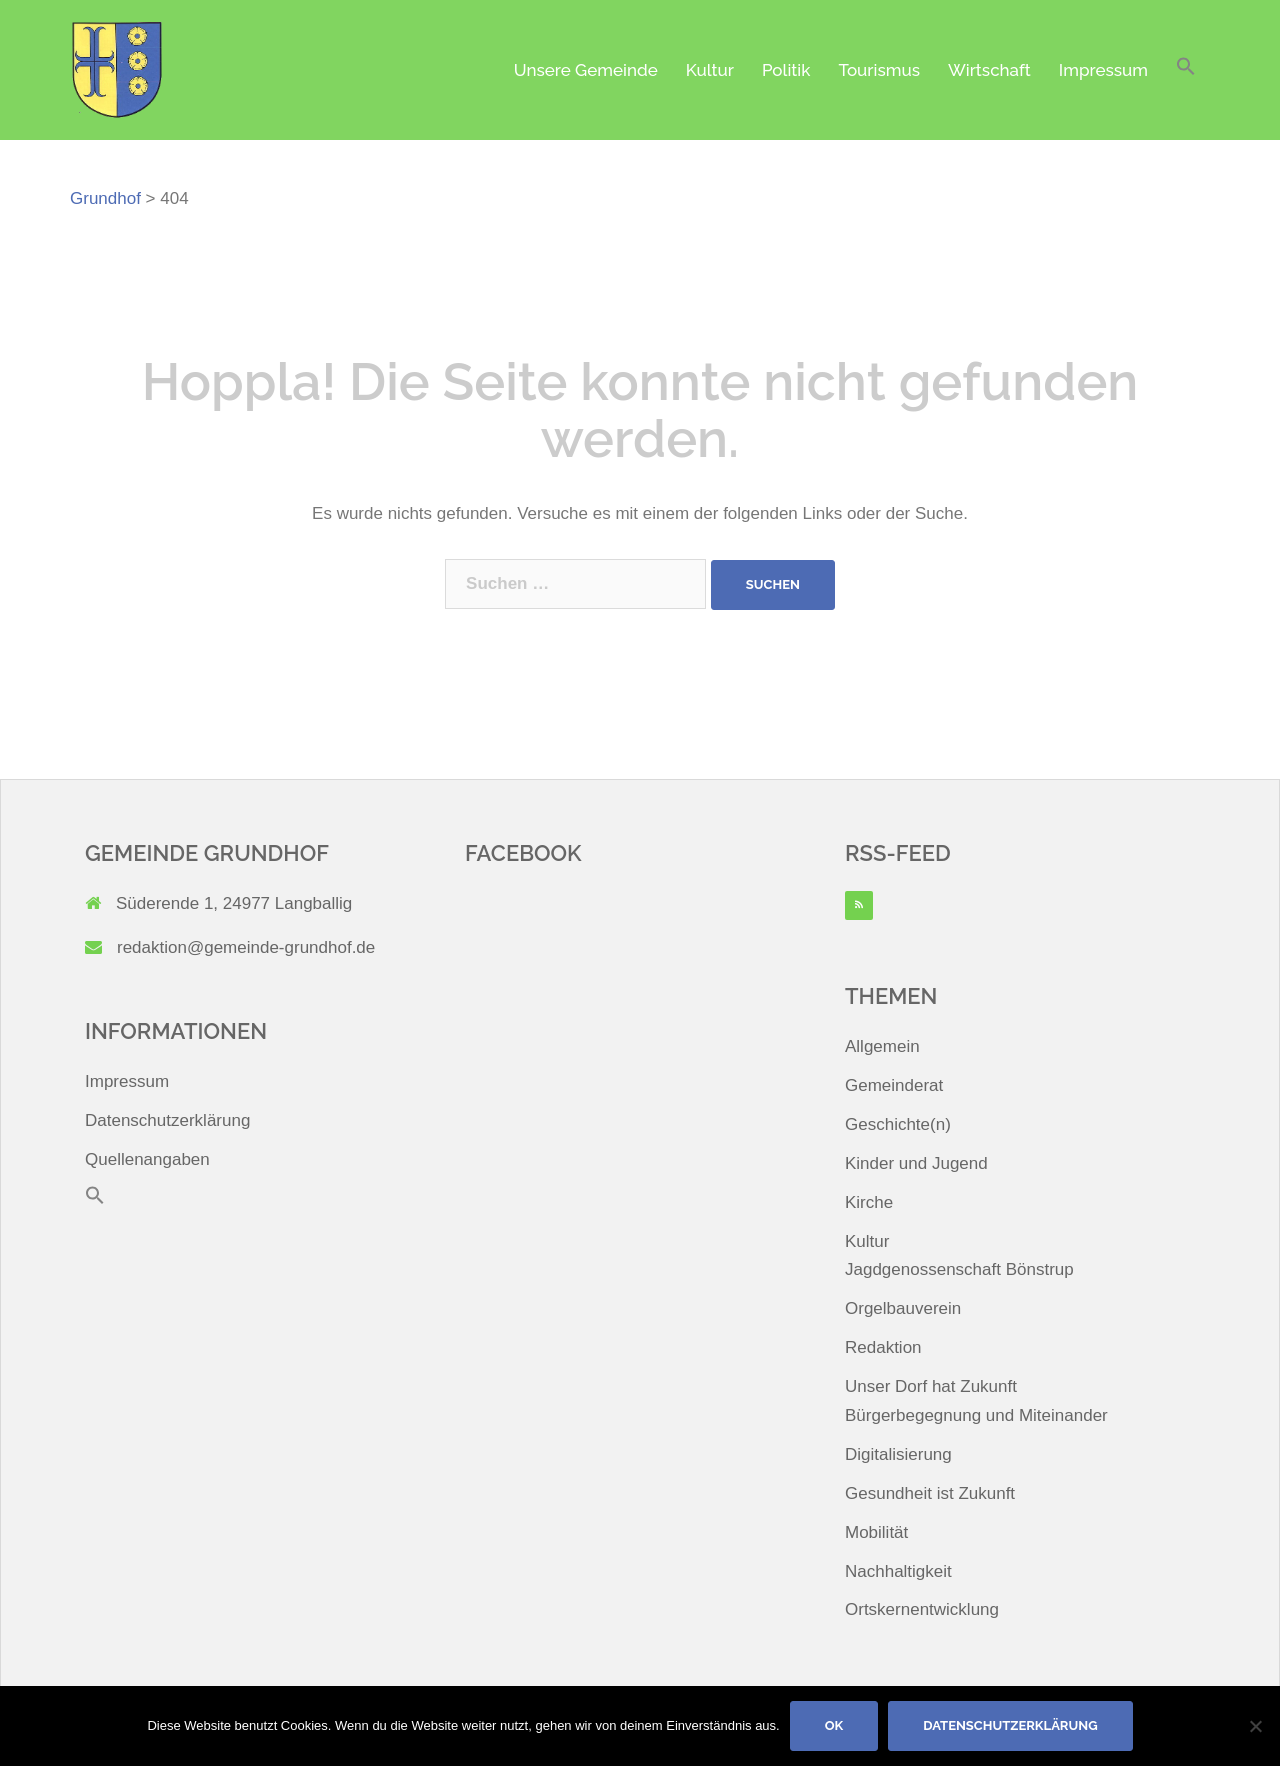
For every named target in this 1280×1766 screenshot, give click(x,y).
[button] (1186, 70)
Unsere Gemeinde (586, 70)
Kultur (710, 70)
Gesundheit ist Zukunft (930, 1493)
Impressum (1103, 70)
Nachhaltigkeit (898, 1571)
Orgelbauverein (903, 1308)
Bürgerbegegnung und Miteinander (976, 1415)
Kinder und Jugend (916, 1163)
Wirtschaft (989, 70)
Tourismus (879, 70)
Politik (786, 70)
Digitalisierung (898, 1454)
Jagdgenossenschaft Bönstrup (959, 1269)
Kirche (869, 1202)
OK (834, 1725)
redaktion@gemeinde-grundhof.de (246, 947)
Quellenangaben (147, 1159)
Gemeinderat (894, 1085)
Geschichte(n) (898, 1124)
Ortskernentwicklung (922, 1609)
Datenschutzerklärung (167, 1120)
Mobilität (876, 1532)
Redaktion (883, 1347)
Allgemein (882, 1046)
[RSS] (859, 905)
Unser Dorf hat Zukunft (931, 1386)
